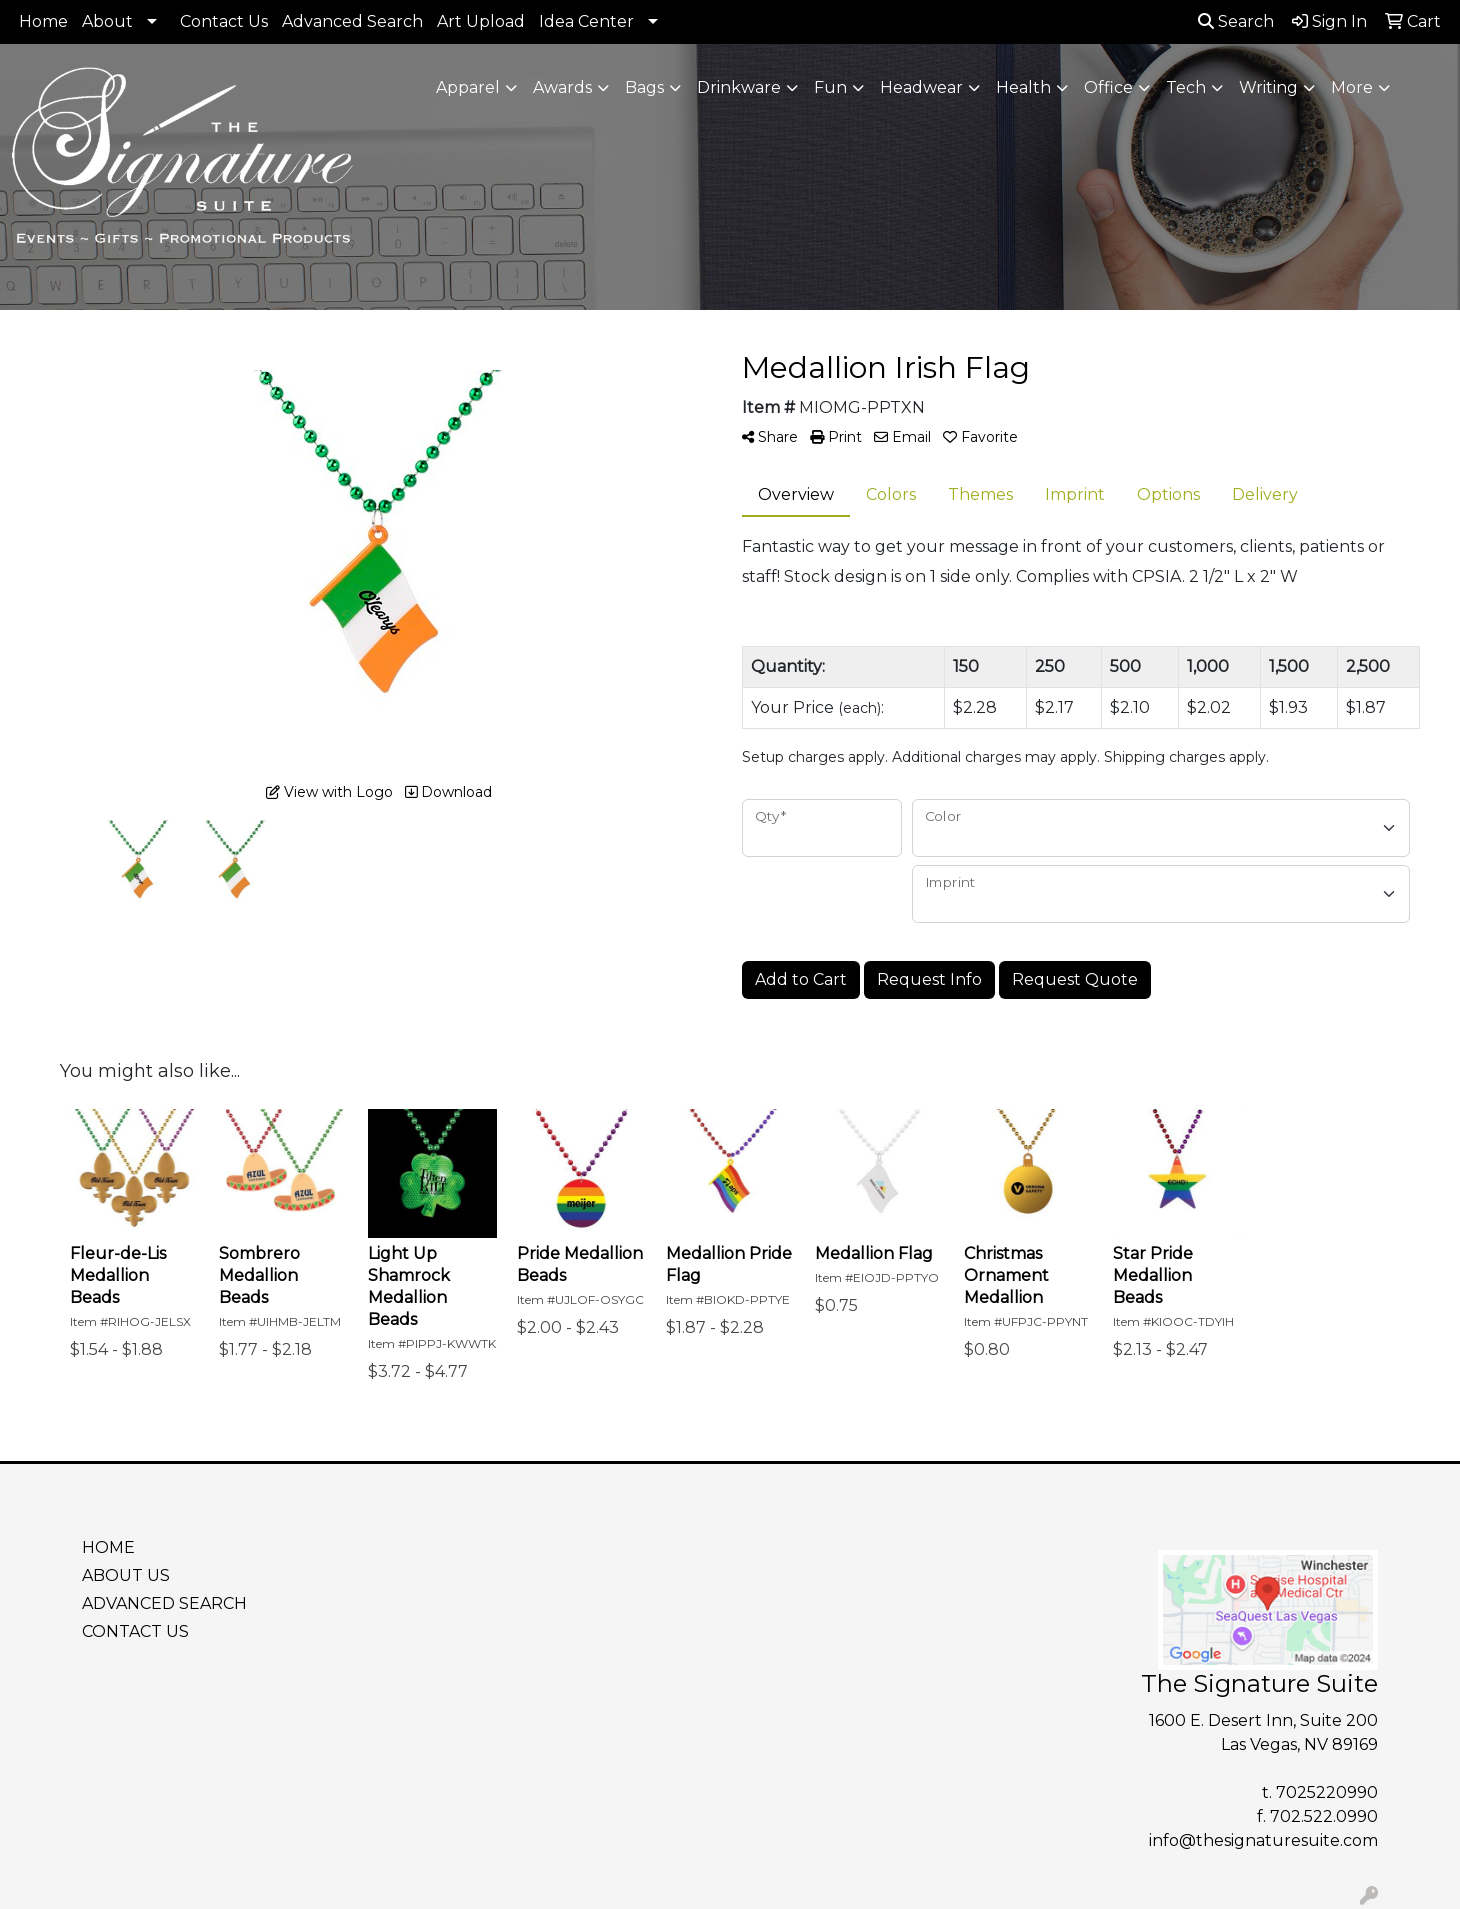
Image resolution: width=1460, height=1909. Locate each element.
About (107, 21)
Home (43, 21)
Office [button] (1108, 87)
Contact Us (224, 21)
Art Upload (481, 21)
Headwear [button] (921, 87)
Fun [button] (830, 87)
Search (1236, 21)
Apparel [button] (468, 87)
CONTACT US (135, 1631)
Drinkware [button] (739, 87)
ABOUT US (126, 1575)
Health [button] (1023, 87)
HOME (108, 1547)
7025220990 (1327, 1792)
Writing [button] (1268, 87)
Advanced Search (352, 21)
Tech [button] (1186, 87)
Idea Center (586, 21)
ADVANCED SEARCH (164, 1603)
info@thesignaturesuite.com (1263, 1840)
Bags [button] (644, 87)
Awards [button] (562, 87)
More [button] (1352, 87)
